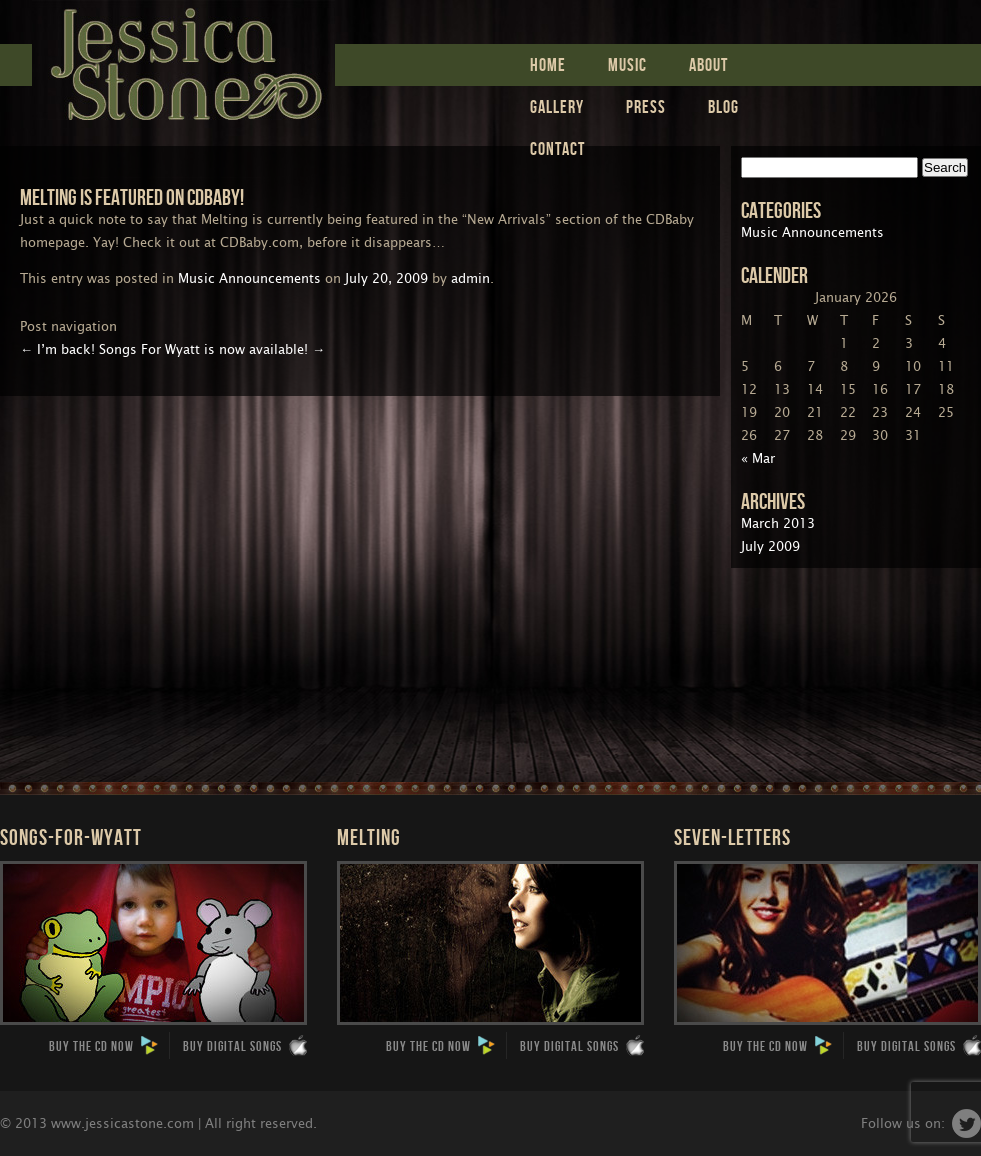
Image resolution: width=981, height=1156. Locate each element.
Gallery (557, 106)
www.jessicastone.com (122, 1123)
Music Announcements (249, 278)
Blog (723, 106)
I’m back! (57, 349)
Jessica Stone (183, 60)
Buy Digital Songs (245, 1045)
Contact (557, 148)
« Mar (758, 458)
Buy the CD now (104, 1045)
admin (470, 278)
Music (627, 64)
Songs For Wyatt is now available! (212, 349)
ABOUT (708, 64)
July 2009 (770, 546)
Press (646, 106)
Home (548, 64)
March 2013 (778, 523)
